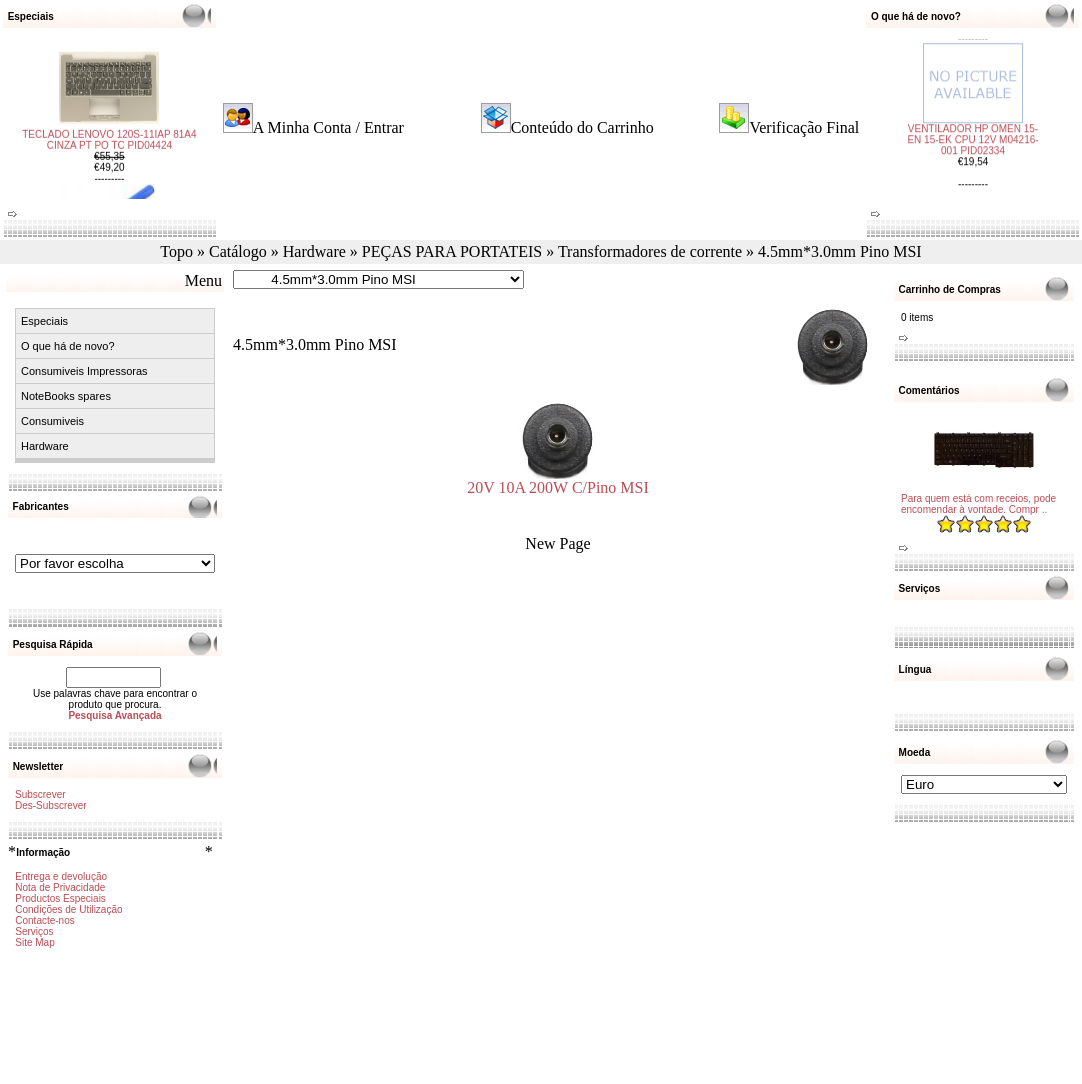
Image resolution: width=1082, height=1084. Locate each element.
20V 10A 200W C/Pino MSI (558, 480)
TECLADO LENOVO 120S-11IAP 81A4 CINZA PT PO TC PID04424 (109, 150)
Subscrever (40, 794)
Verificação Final (804, 127)
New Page (557, 543)
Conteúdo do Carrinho (582, 127)
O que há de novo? (68, 346)
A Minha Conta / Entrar (328, 127)
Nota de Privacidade (60, 887)
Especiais (44, 321)
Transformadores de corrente (650, 251)
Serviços (34, 931)
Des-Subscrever (51, 805)
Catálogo (238, 251)
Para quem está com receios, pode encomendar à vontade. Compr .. (978, 504)
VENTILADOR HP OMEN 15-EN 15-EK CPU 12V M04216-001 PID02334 (972, 129)
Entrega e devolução (61, 876)
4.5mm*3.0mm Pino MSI (840, 251)
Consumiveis (52, 421)
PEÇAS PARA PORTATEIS (452, 251)
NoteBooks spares (66, 396)
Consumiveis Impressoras (84, 371)
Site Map (34, 942)
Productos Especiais (60, 898)
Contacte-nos (44, 920)
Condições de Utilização (68, 909)
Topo (176, 251)
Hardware (314, 251)
